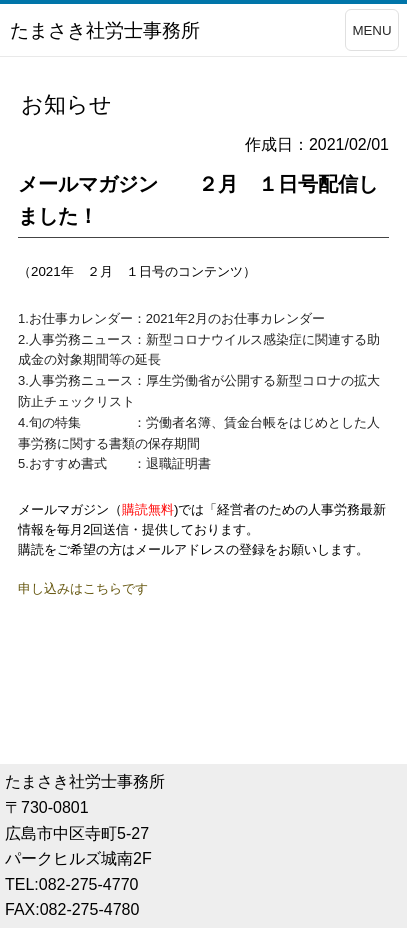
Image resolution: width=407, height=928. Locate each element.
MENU (371, 30)
